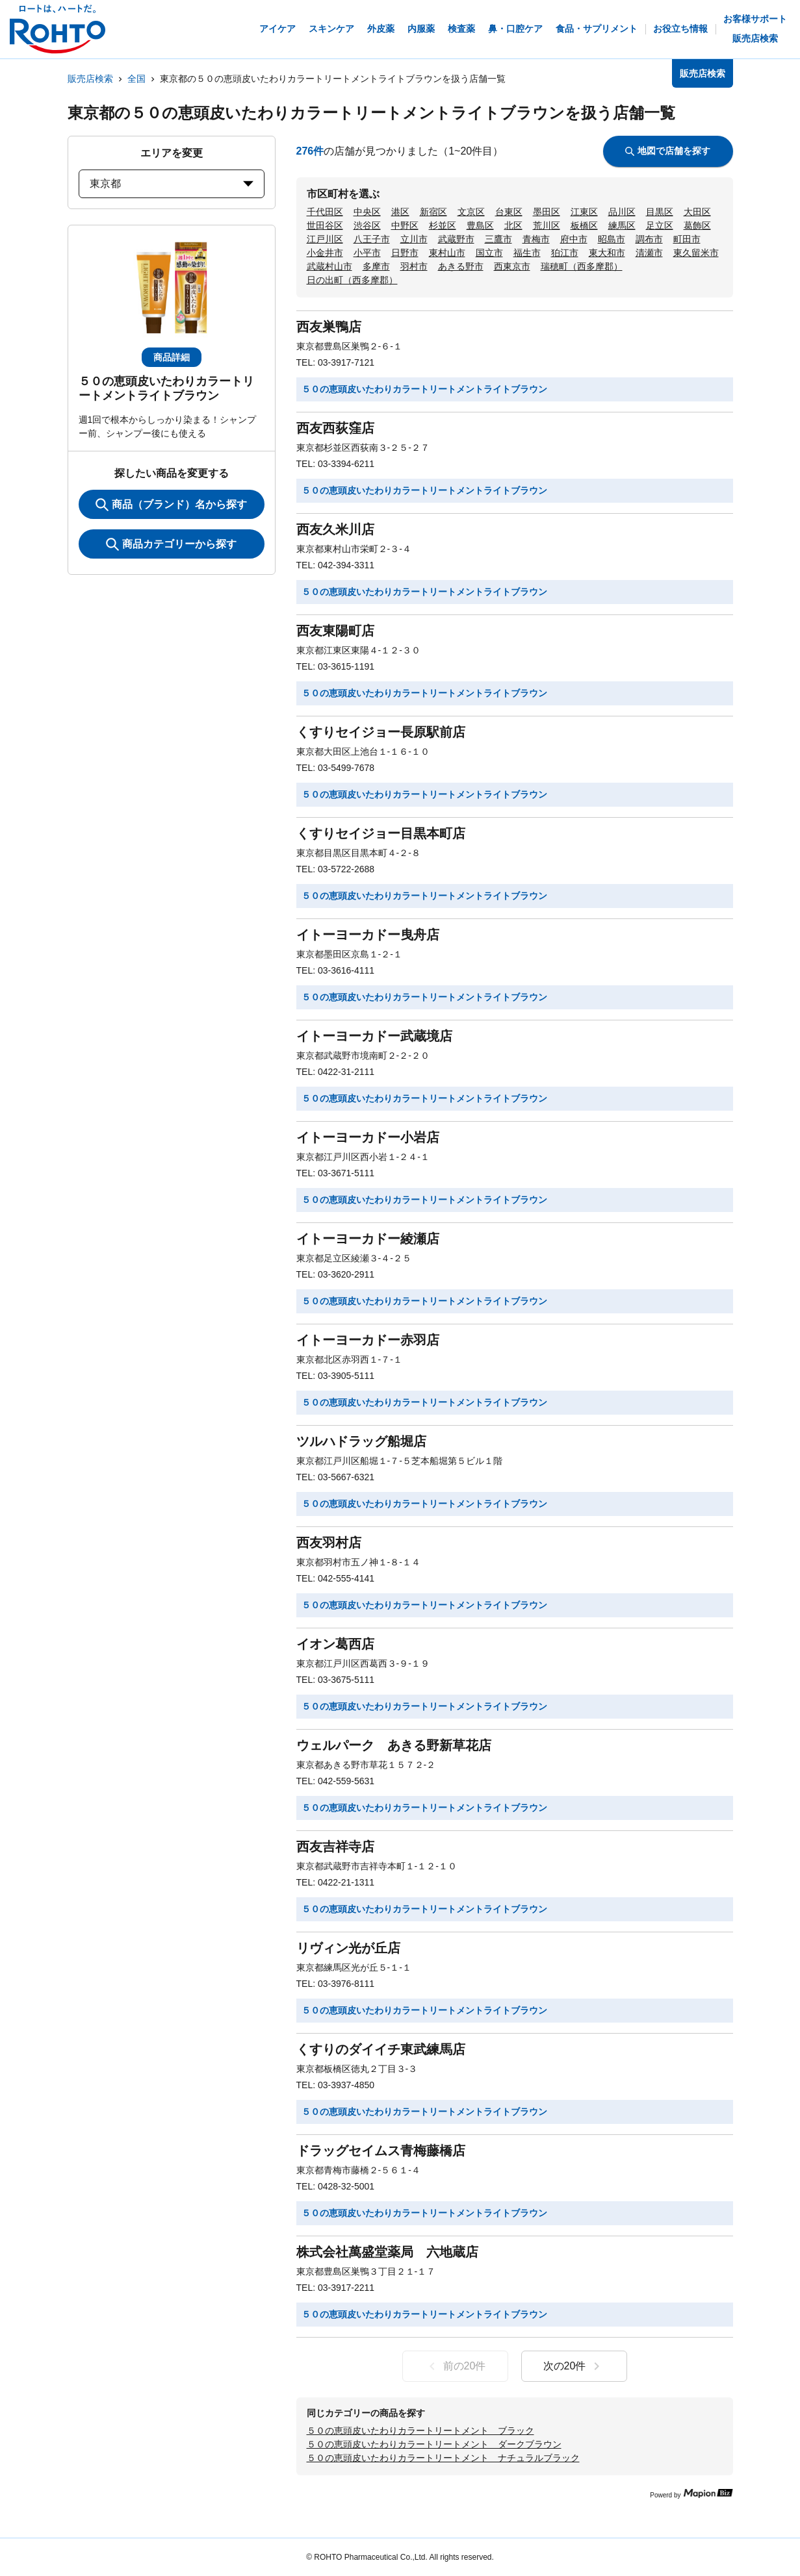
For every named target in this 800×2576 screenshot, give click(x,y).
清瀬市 (649, 252)
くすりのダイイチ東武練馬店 (380, 2049)
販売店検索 (90, 78)
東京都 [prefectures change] (171, 183)
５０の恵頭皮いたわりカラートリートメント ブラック (420, 2430)
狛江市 (564, 252)
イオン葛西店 (335, 1644)
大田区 (697, 212)
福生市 (527, 252)
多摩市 (376, 266)
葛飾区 (697, 225)
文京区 (471, 212)
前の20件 (455, 2366)
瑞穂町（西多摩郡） (582, 266)
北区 (513, 225)
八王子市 (372, 239)
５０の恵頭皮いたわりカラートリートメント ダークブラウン (434, 2444)
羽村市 (414, 266)
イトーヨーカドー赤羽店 (367, 1340)
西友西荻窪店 (335, 428)
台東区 (509, 212)
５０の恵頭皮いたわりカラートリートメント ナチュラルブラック (443, 2458)
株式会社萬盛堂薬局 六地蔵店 (387, 2252)
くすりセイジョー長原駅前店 (380, 732)
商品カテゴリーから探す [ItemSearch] (171, 544)
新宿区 (433, 212)
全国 (136, 78)
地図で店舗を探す (667, 150)
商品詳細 (171, 357)
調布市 (649, 239)
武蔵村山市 (329, 266)
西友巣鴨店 (328, 327)
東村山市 (447, 252)
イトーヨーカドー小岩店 (367, 1137)
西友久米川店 (335, 529)
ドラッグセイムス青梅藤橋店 (380, 2150)
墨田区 (546, 212)
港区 (400, 212)
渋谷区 (367, 225)
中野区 (405, 225)
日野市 (405, 252)
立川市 (414, 239)
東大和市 (607, 252)
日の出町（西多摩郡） (352, 280)
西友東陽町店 (335, 631)
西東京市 (512, 266)
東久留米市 (696, 252)
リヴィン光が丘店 (348, 1948)
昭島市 (611, 239)
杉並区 (442, 225)
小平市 (367, 252)
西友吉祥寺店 (335, 1846)
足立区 (659, 225)
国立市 (489, 252)
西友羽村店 (328, 1542)
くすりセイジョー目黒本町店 (380, 833)
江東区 (584, 212)
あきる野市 (461, 266)
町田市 (687, 239)
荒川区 (546, 225)
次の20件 (574, 2366)
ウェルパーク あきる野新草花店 (393, 1745)
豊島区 (480, 225)
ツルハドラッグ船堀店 (361, 1441)
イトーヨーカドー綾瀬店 (367, 1238)
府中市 (573, 239)
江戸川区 (325, 239)
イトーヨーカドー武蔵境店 (374, 1036)
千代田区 (325, 212)
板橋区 (584, 225)
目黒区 (659, 212)
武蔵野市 (456, 239)
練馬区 (622, 225)
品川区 (622, 212)
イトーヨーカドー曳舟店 (367, 935)
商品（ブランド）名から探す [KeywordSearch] (171, 504)
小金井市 (325, 252)
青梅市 (536, 239)
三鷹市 (498, 239)
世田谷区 (325, 225)
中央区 (367, 212)
